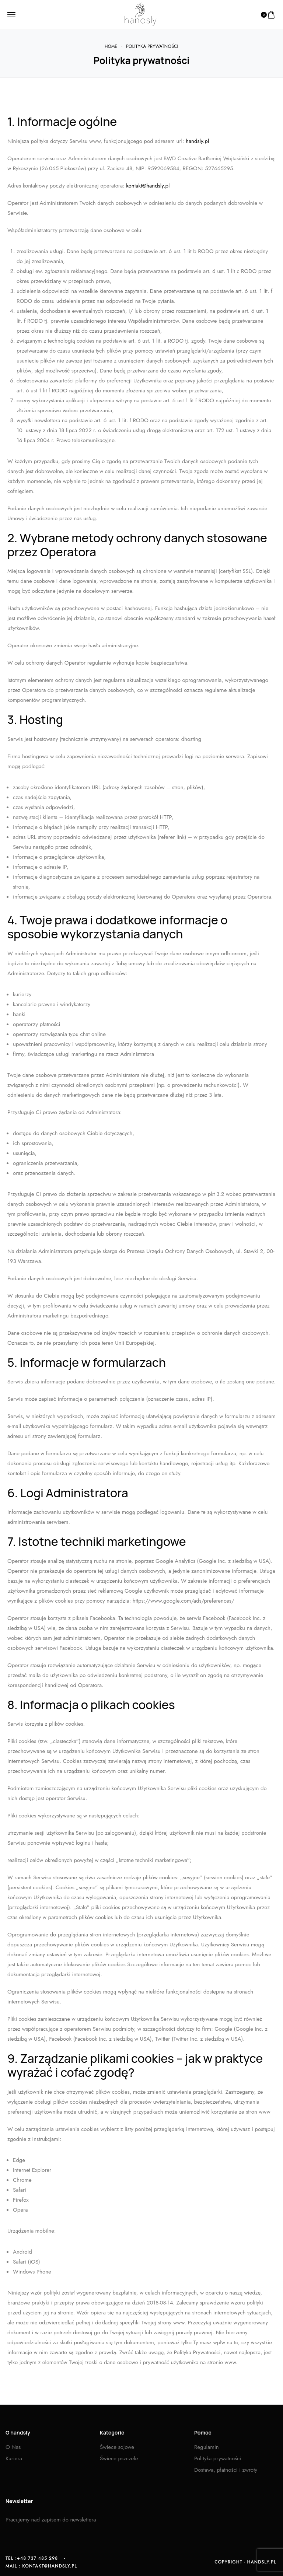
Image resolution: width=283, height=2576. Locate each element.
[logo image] (139, 14)
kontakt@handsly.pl (148, 186)
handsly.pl (197, 141)
